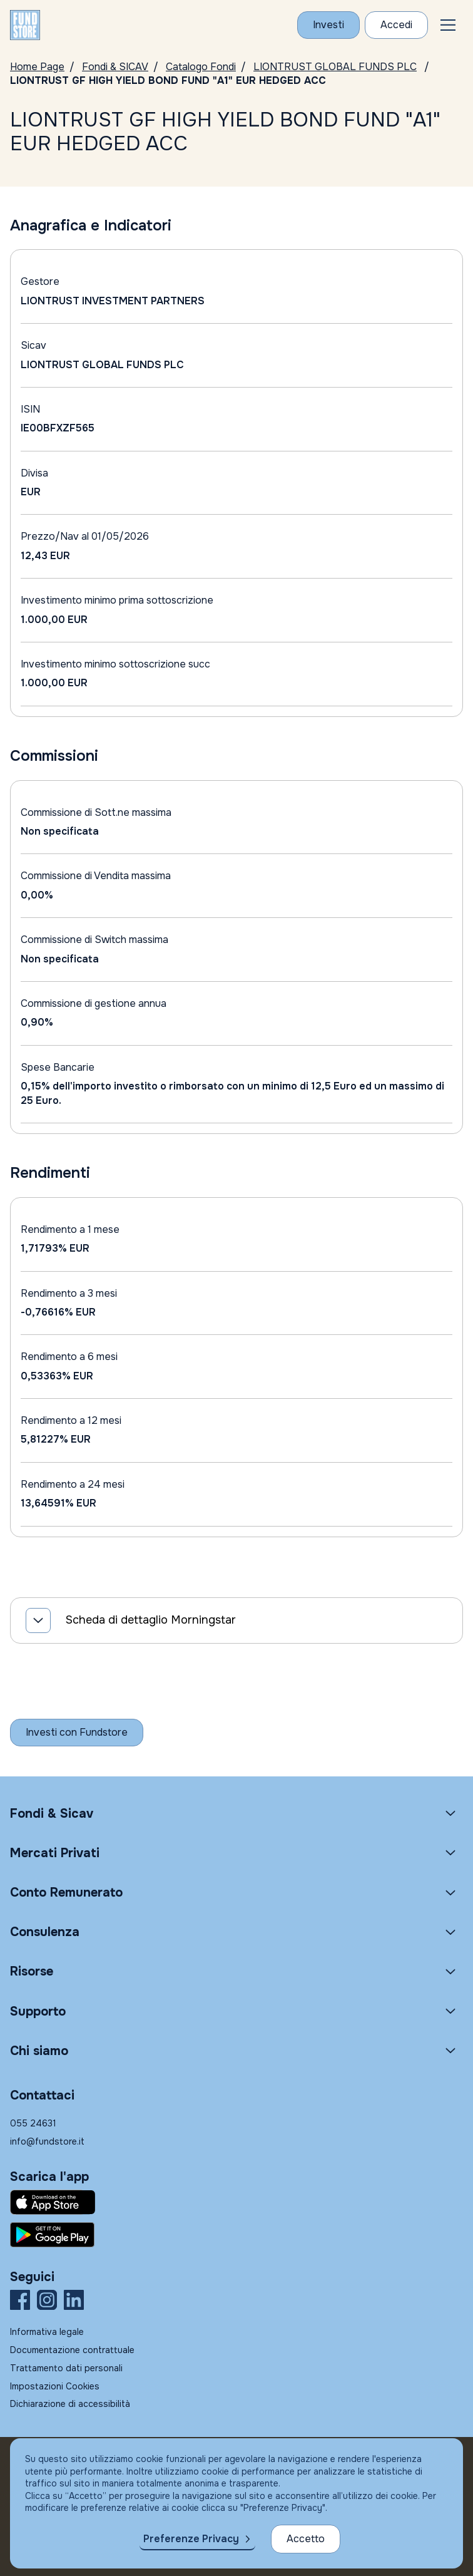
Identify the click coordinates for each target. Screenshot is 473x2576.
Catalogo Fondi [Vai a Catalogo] (201, 66)
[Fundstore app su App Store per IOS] (236, 2202)
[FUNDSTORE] (25, 25)
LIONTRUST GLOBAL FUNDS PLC (335, 66)
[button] (448, 25)
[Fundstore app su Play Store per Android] (236, 2234)
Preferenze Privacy (191, 2538)
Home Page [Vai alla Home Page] (37, 66)
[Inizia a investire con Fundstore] (76, 1732)
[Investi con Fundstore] (328, 25)
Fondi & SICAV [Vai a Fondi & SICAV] (115, 66)
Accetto (306, 2538)
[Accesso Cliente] (396, 25)
